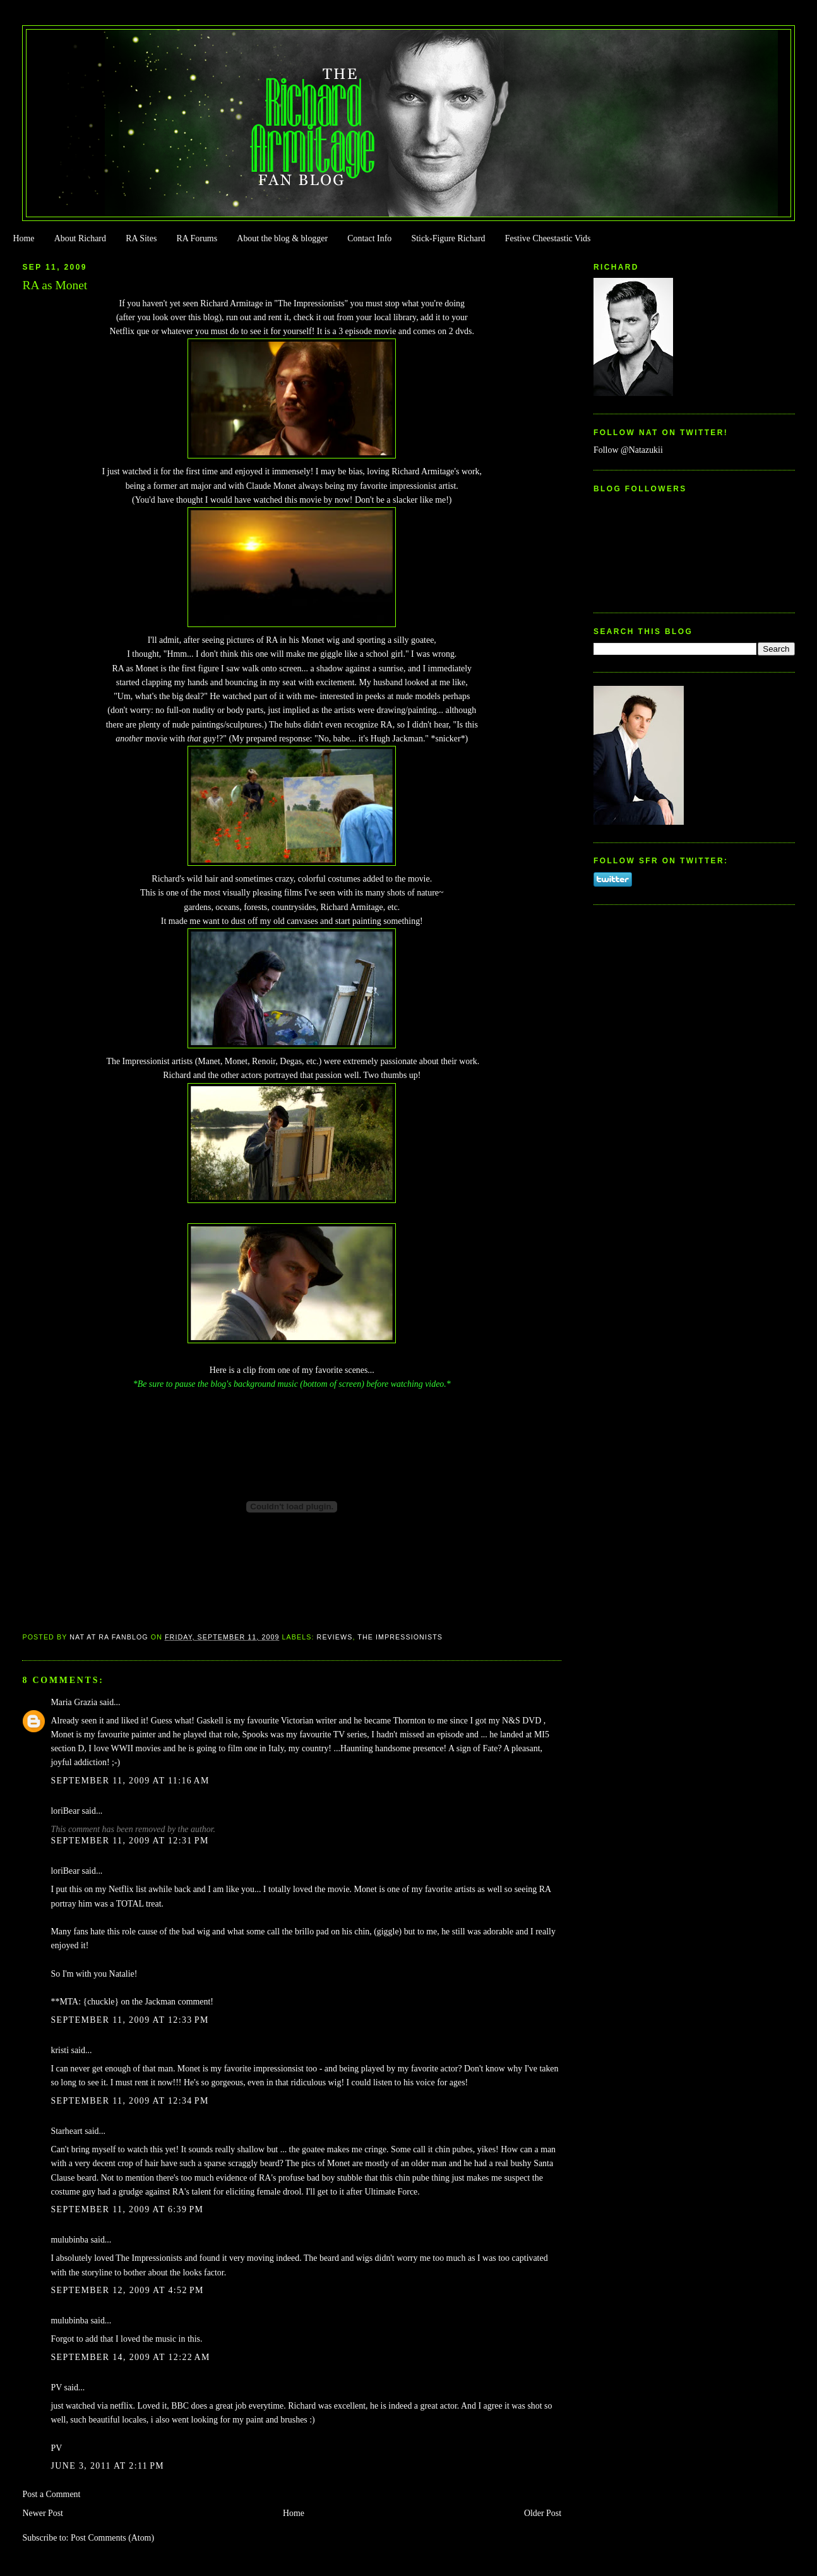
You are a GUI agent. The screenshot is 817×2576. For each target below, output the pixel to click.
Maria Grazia (74, 1702)
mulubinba (69, 2239)
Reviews (335, 1637)
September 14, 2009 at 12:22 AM (130, 2357)
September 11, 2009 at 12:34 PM (129, 2101)
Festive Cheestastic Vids (548, 238)
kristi (60, 2050)
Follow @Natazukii (628, 450)
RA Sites (141, 238)
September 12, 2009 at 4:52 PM (127, 2290)
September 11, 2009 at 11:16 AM (130, 1780)
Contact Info (369, 238)
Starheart (66, 2131)
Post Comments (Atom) (112, 2538)
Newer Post (42, 2513)
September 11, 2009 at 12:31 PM (129, 1840)
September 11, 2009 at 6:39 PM (127, 2209)
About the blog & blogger (282, 238)
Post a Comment (51, 2494)
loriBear (65, 1811)
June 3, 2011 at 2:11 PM (107, 2466)
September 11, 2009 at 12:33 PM (129, 2020)
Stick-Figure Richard (448, 238)
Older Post (542, 2513)
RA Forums (197, 238)
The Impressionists (400, 1637)
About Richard (80, 238)
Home (23, 238)
